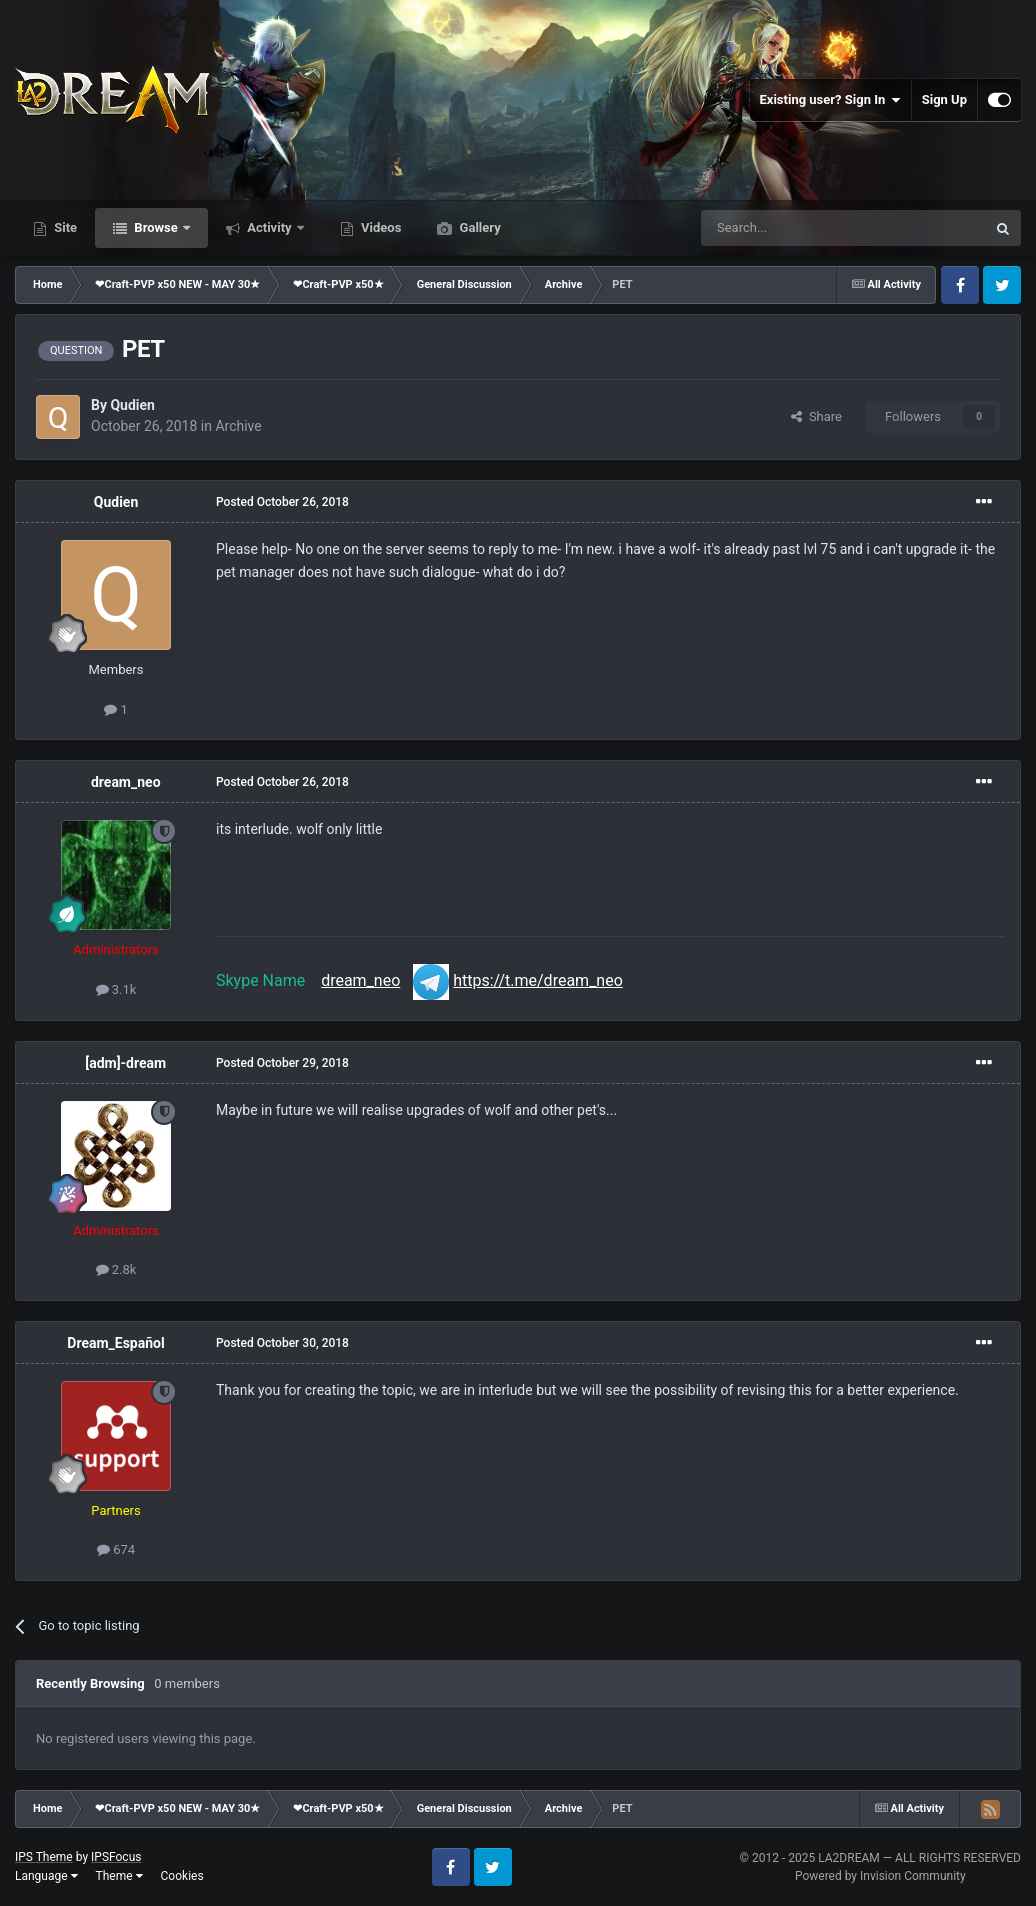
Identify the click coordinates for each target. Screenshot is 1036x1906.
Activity (269, 227)
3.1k (116, 989)
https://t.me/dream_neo (538, 980)
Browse (156, 227)
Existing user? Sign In (830, 100)
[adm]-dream (125, 1063)
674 (116, 1549)
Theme (119, 1876)
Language (46, 1876)
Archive (238, 426)
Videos (380, 227)
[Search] (796, 228)
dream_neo (126, 782)
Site (64, 227)
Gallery (478, 227)
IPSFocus (116, 1857)
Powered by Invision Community (880, 1876)
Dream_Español (115, 1343)
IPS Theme (44, 1857)
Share (816, 416)
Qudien (132, 405)
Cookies (182, 1876)
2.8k (116, 1269)
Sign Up (944, 99)
